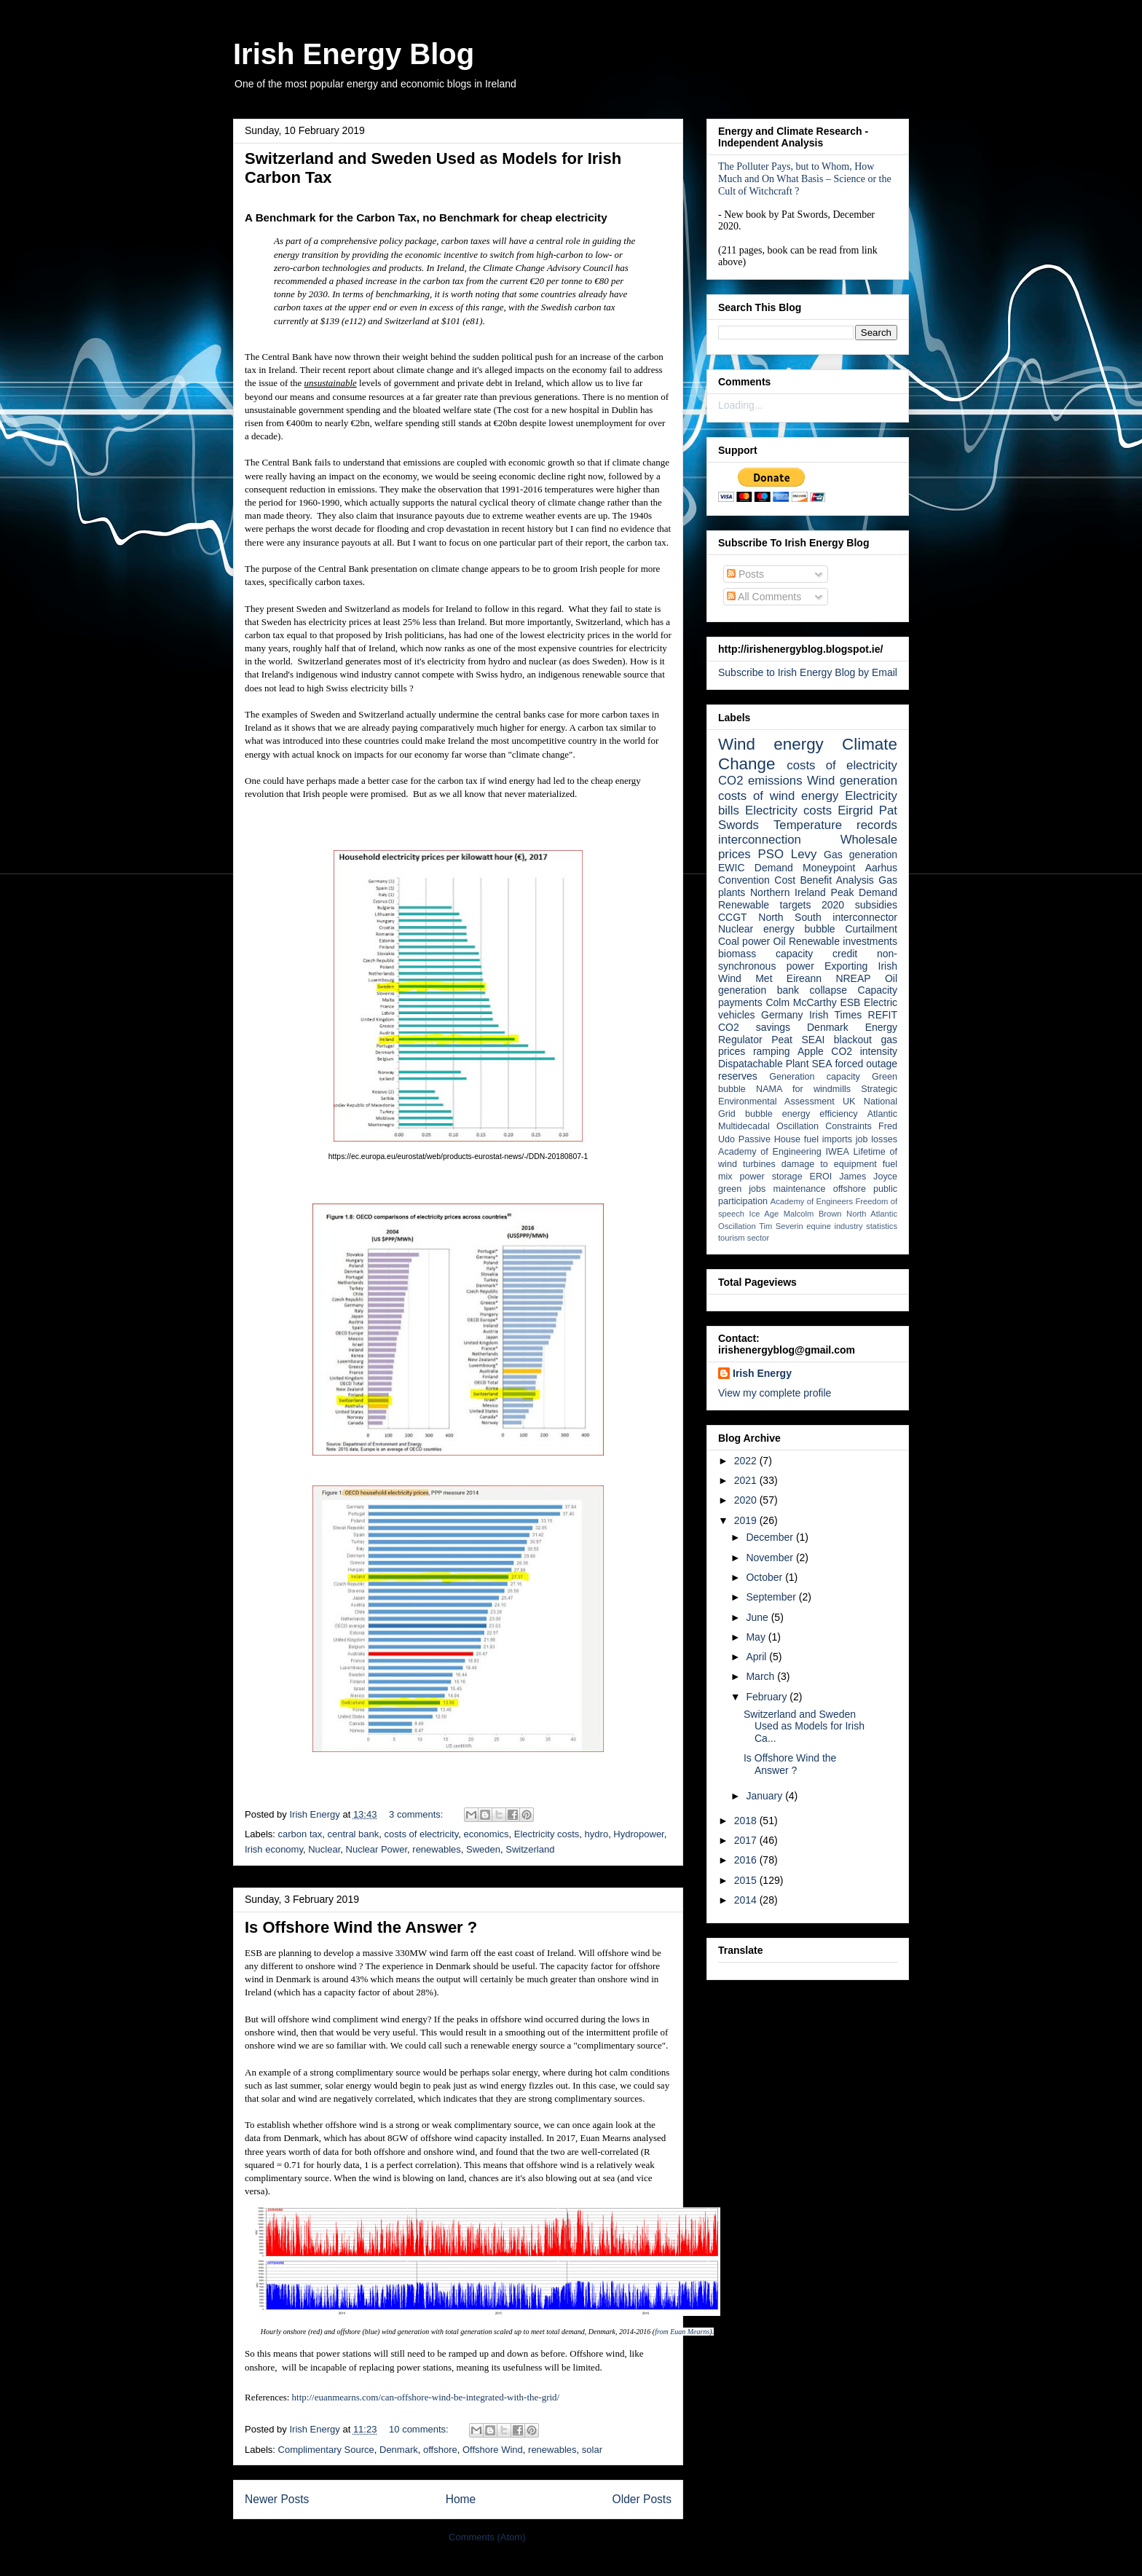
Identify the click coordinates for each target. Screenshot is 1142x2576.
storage (787, 1176)
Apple (811, 1051)
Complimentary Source (326, 2449)
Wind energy (771, 744)
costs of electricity (422, 1834)
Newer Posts (277, 2499)
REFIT (882, 1015)
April (757, 1656)
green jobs (741, 1189)
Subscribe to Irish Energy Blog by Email (807, 672)
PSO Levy (787, 854)
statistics (881, 1226)
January (765, 1796)
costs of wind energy (778, 796)
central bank (353, 1834)
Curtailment (871, 929)
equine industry (834, 1226)
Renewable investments (843, 941)
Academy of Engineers (812, 1201)
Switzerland (529, 1849)
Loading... (740, 405)
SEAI (812, 1039)
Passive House (769, 1139)
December (770, 1537)
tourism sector (743, 1237)
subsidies (876, 905)
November (770, 1557)
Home (461, 2499)
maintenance (799, 1189)
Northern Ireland (788, 892)
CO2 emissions (760, 781)
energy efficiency (820, 1114)
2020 (747, 1500)
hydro (597, 1834)
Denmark (398, 2449)
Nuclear (324, 1849)
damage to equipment (829, 1164)
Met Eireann (788, 978)
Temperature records (835, 825)
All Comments (764, 596)
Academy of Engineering (770, 1152)
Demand (774, 867)
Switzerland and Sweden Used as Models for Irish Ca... (804, 1726)
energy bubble (799, 929)
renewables (436, 1849)
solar (592, 2449)
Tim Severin (781, 1226)
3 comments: (417, 1814)
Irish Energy (762, 1373)
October (765, 1577)
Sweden (483, 1849)
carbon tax (300, 1834)
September (772, 1597)
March (761, 1676)
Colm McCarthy (800, 1002)
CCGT (732, 917)
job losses (876, 1139)
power (751, 1176)
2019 (747, 1520)
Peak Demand (864, 892)
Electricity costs (547, 1834)
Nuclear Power (377, 1849)
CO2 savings (754, 1027)
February (767, 1697)
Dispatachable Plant (763, 1063)
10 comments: (420, 2429)
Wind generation (852, 781)
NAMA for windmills (803, 1089)
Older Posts (642, 2499)
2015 (747, 1880)
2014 (747, 1900)
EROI (821, 1176)
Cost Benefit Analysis (824, 880)
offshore (440, 2449)
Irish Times (835, 1015)
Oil (779, 941)
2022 (747, 1460)
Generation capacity (814, 1077)
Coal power (744, 941)
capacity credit (816, 953)
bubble (759, 1114)
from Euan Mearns (682, 2332)
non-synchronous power (807, 960)
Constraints (848, 1126)
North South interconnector (827, 917)
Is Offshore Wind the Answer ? (361, 1927)
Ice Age (764, 1213)
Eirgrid (855, 810)
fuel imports (828, 1139)
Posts (745, 574)
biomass (737, 953)
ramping (771, 1051)
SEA (821, 1063)
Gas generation (860, 854)
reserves (737, 1076)
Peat (781, 1039)
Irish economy (274, 1849)
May (757, 1637)
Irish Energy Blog (353, 54)
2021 (747, 1480)
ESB (850, 1002)
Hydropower (638, 1834)
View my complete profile (774, 1393)
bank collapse (812, 990)
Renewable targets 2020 (781, 905)
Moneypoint (829, 867)
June (758, 1617)
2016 (747, 1860)
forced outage (866, 1063)
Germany (782, 1015)
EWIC (731, 867)
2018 (747, 1820)
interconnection (759, 840)
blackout (853, 1039)
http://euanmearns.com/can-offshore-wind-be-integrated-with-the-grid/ (426, 2397)
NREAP (852, 978)
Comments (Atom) (487, 2537)
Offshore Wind (492, 2449)
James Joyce (868, 1176)
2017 (747, 1840)
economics (485, 1834)
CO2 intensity (864, 1051)
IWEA (837, 1152)
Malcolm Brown (813, 1213)
